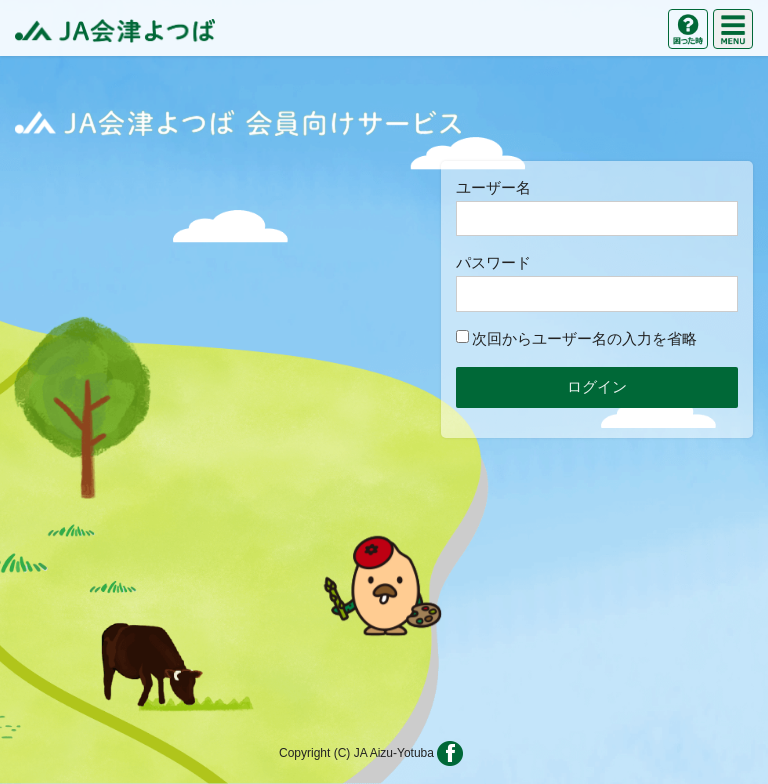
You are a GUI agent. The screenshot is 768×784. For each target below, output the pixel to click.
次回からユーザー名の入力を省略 (576, 338)
